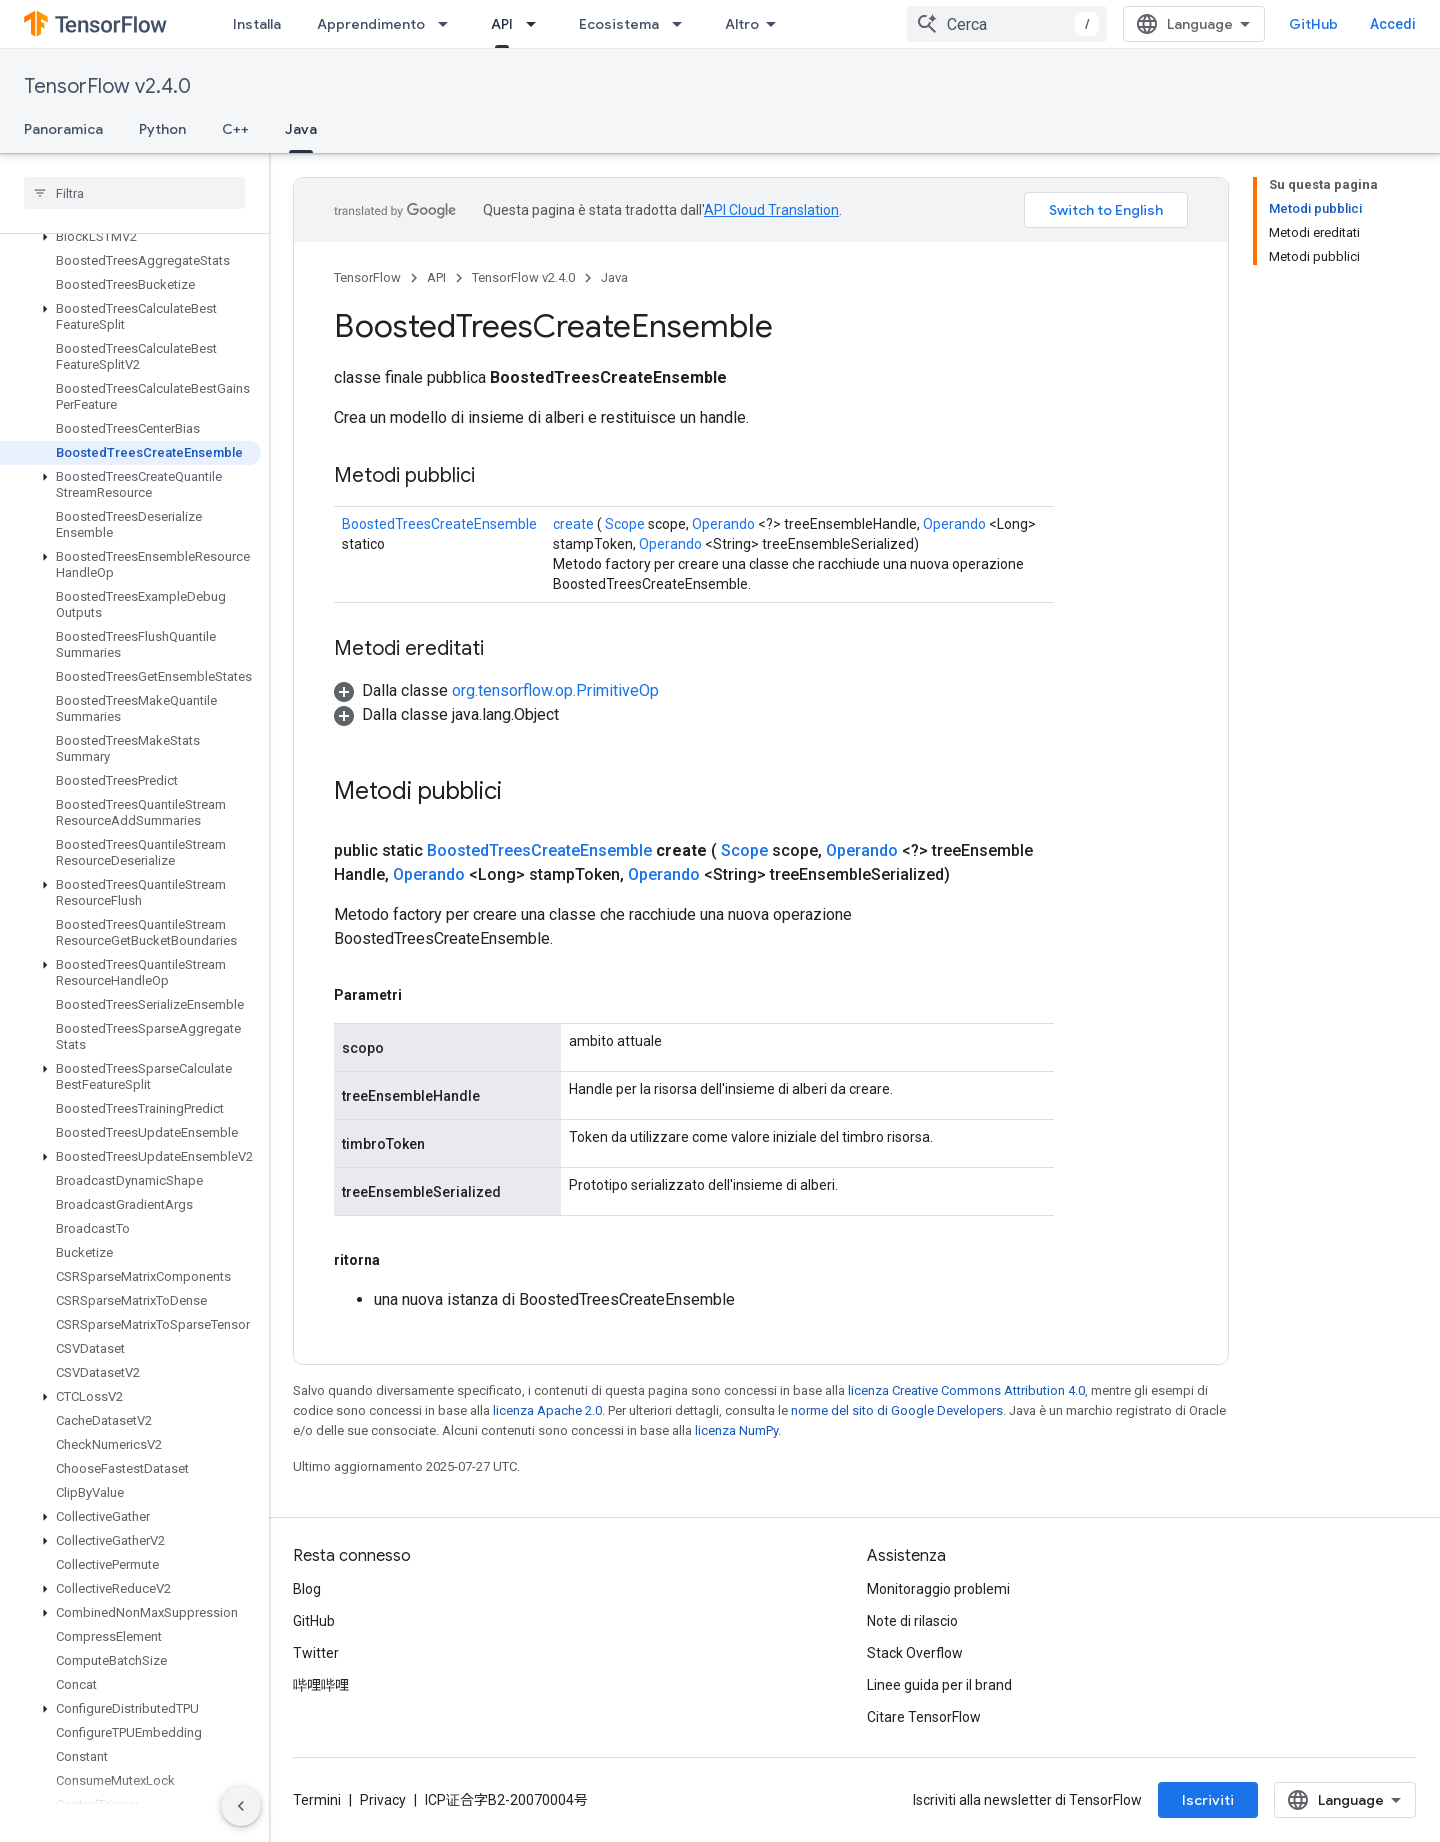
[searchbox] (134, 193)
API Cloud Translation (771, 210)
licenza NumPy (736, 1430)
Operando (723, 524)
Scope (625, 524)
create (573, 524)
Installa (257, 24)
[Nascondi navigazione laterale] (241, 1806)
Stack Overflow (915, 1653)
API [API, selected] (502, 24)
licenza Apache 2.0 (547, 1410)
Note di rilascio (912, 1621)
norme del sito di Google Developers (897, 1410)
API (436, 277)
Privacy (383, 1800)
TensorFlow (367, 277)
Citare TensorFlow (924, 1717)
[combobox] (1007, 24)
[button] (130, 237)
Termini (317, 1800)
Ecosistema (619, 24)
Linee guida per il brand (939, 1685)
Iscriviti (1208, 1800)
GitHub (1313, 24)
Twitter (316, 1653)
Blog (307, 1589)
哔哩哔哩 (321, 1685)
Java (614, 277)
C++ (235, 129)
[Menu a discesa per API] (537, 24)
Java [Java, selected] (301, 129)
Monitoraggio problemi (938, 1589)
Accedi (1393, 24)
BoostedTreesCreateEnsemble (439, 524)
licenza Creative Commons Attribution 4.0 (966, 1390)
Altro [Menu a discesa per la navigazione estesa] (742, 24)
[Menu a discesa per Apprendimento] (449, 24)
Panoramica (63, 129)
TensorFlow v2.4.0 (107, 86)
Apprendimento (371, 24)
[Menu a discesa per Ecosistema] (683, 24)
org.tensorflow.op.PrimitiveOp (555, 690)
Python (162, 129)
